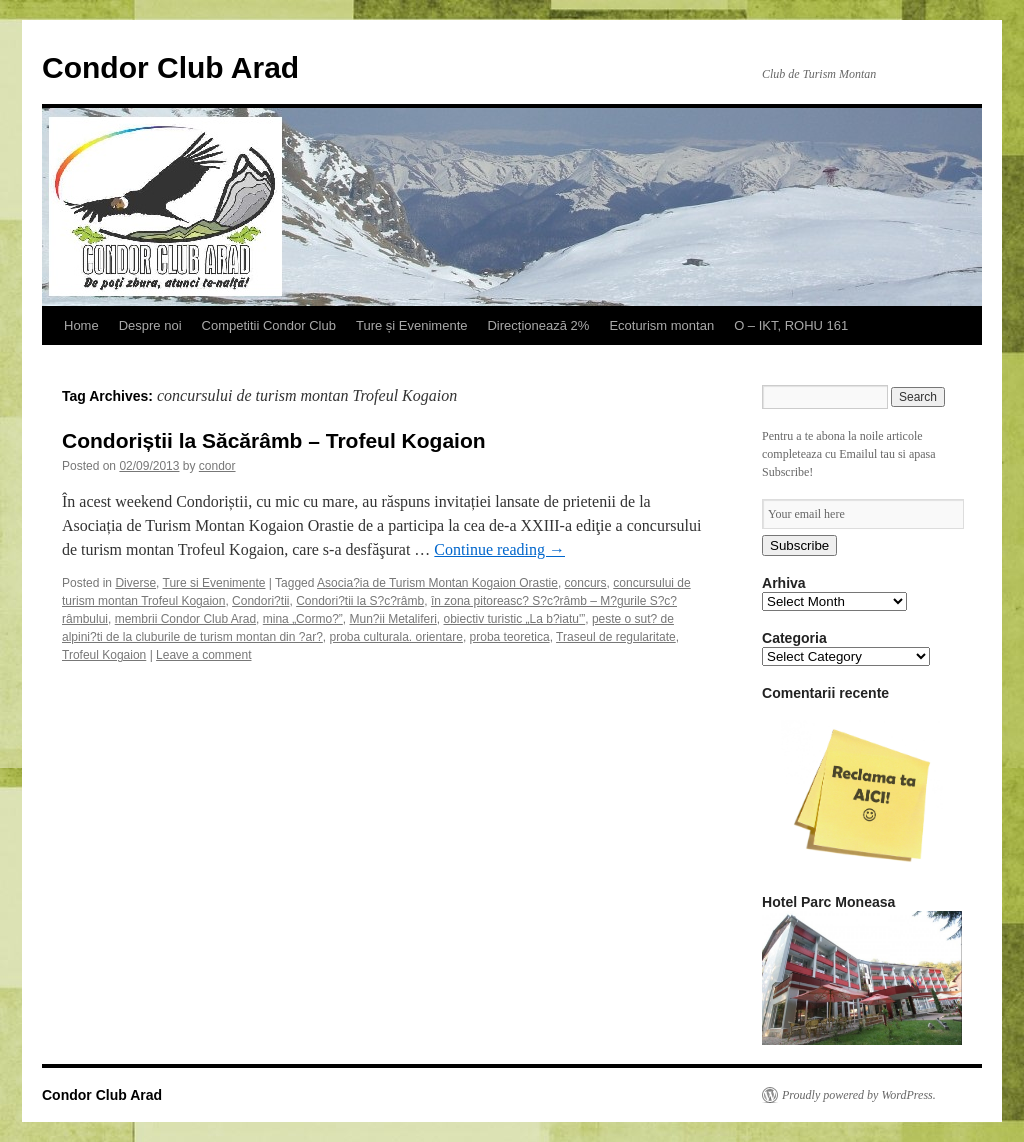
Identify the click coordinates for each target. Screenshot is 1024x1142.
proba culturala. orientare (395, 637)
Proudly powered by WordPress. (859, 1095)
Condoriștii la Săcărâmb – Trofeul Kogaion (274, 440)
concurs (586, 583)
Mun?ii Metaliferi (392, 619)
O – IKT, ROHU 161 (791, 325)
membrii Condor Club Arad (185, 619)
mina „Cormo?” (303, 619)
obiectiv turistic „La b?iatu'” (515, 619)
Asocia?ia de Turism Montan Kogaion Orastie (437, 583)
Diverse (135, 583)
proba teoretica (510, 637)
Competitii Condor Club (269, 325)
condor (217, 466)
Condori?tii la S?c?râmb (360, 601)
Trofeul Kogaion (104, 655)
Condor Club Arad (170, 67)
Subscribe (799, 545)
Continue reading (499, 549)
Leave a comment (203, 655)
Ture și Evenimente (412, 325)
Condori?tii (260, 601)
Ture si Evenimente (214, 583)
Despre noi (150, 325)
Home (81, 325)
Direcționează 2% (538, 325)
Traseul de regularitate (616, 637)
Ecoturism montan (661, 325)
